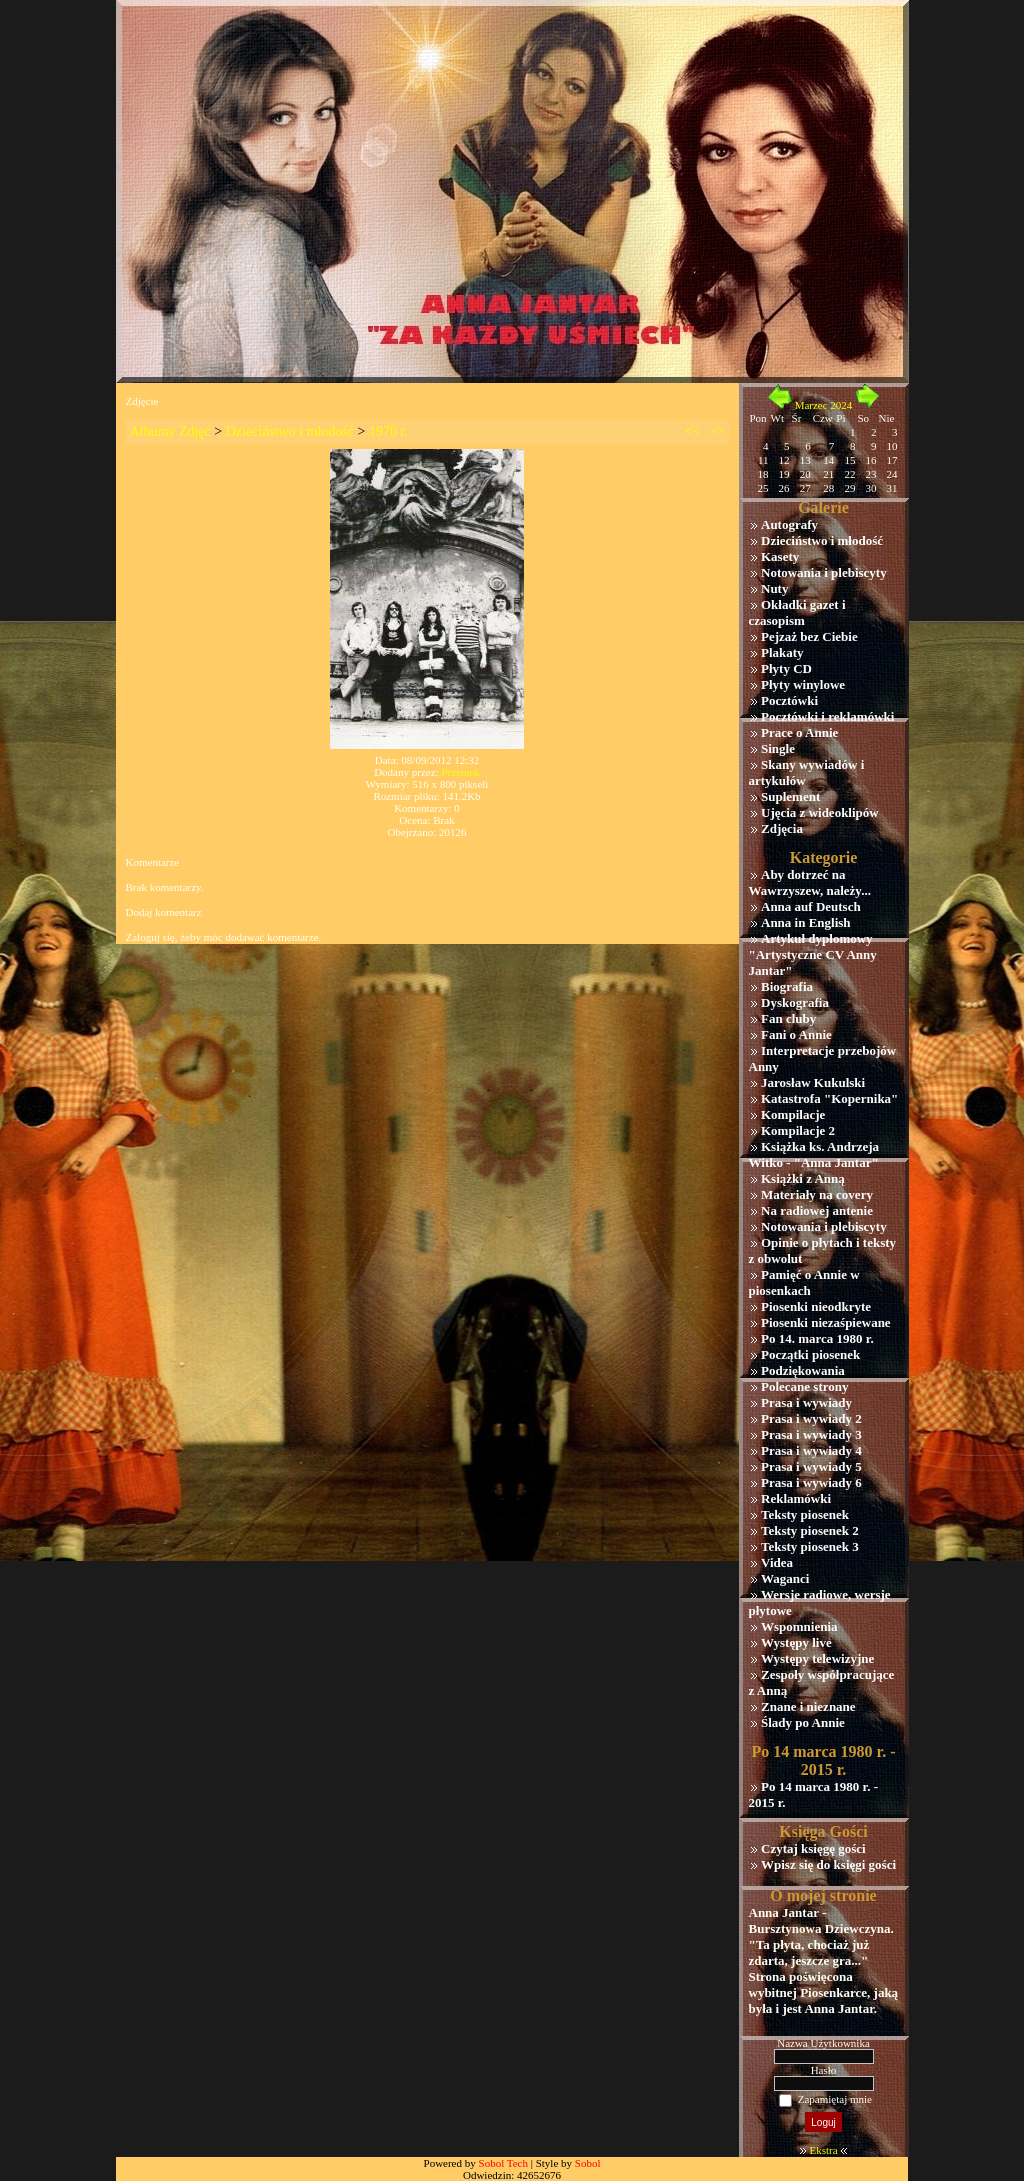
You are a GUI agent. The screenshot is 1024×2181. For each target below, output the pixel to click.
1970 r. (388, 431)
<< (693, 431)
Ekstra (823, 2150)
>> (717, 431)
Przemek (460, 772)
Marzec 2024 (824, 405)
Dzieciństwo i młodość (290, 431)
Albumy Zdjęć (170, 431)
